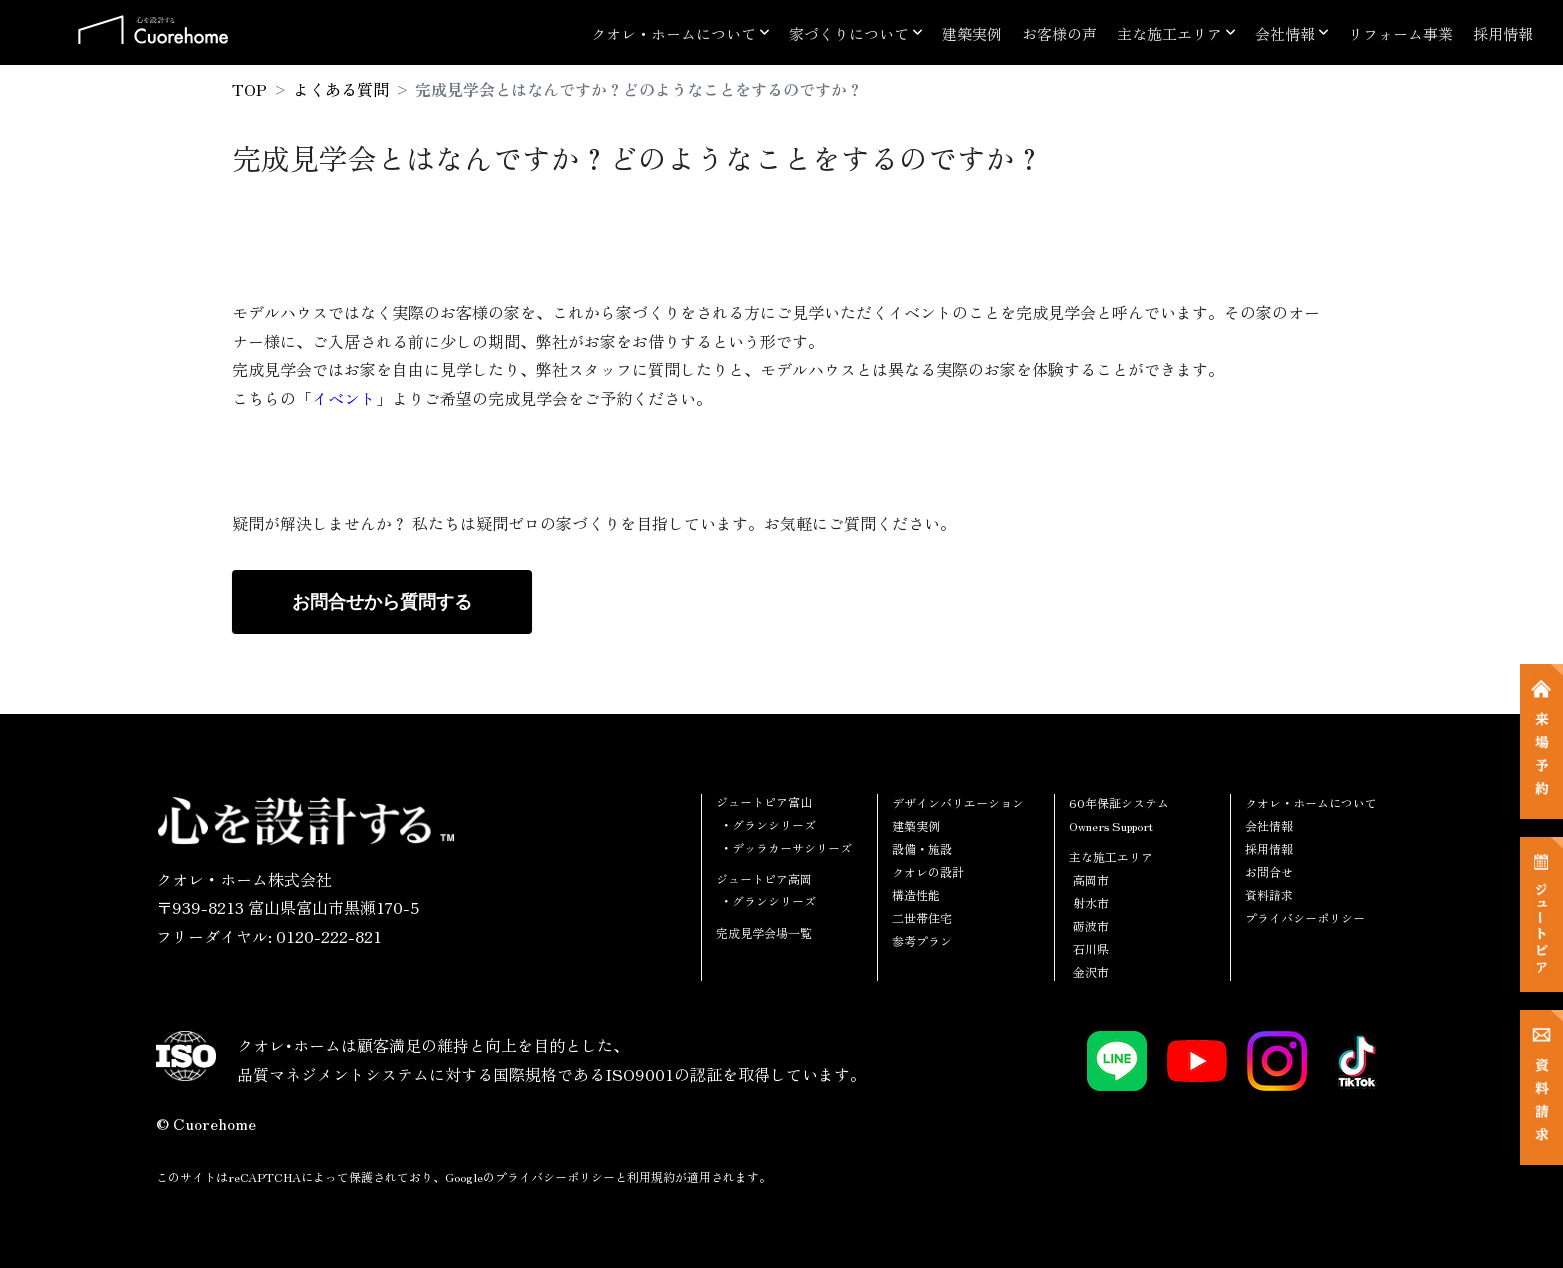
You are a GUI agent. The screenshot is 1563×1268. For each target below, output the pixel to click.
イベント (344, 398)
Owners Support (1111, 825)
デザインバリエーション (958, 802)
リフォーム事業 (1400, 33)
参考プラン (922, 940)
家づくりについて (849, 33)
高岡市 (1091, 879)
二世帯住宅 (922, 917)
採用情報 (1503, 33)
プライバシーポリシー (1305, 917)
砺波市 (1091, 925)
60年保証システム (1119, 802)
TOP (249, 89)
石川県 (1091, 948)
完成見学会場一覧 (764, 932)
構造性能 (916, 894)
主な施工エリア (1169, 33)
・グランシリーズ (768, 824)
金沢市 (1091, 971)
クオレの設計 (928, 871)
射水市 (1091, 902)
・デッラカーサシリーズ (786, 847)
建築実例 (972, 33)
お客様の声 (1059, 33)
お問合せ (1269, 871)
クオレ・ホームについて (673, 33)
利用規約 (651, 1176)
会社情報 (1285, 33)
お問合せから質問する (382, 602)
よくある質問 (341, 89)
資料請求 (1269, 894)
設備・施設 (922, 848)
